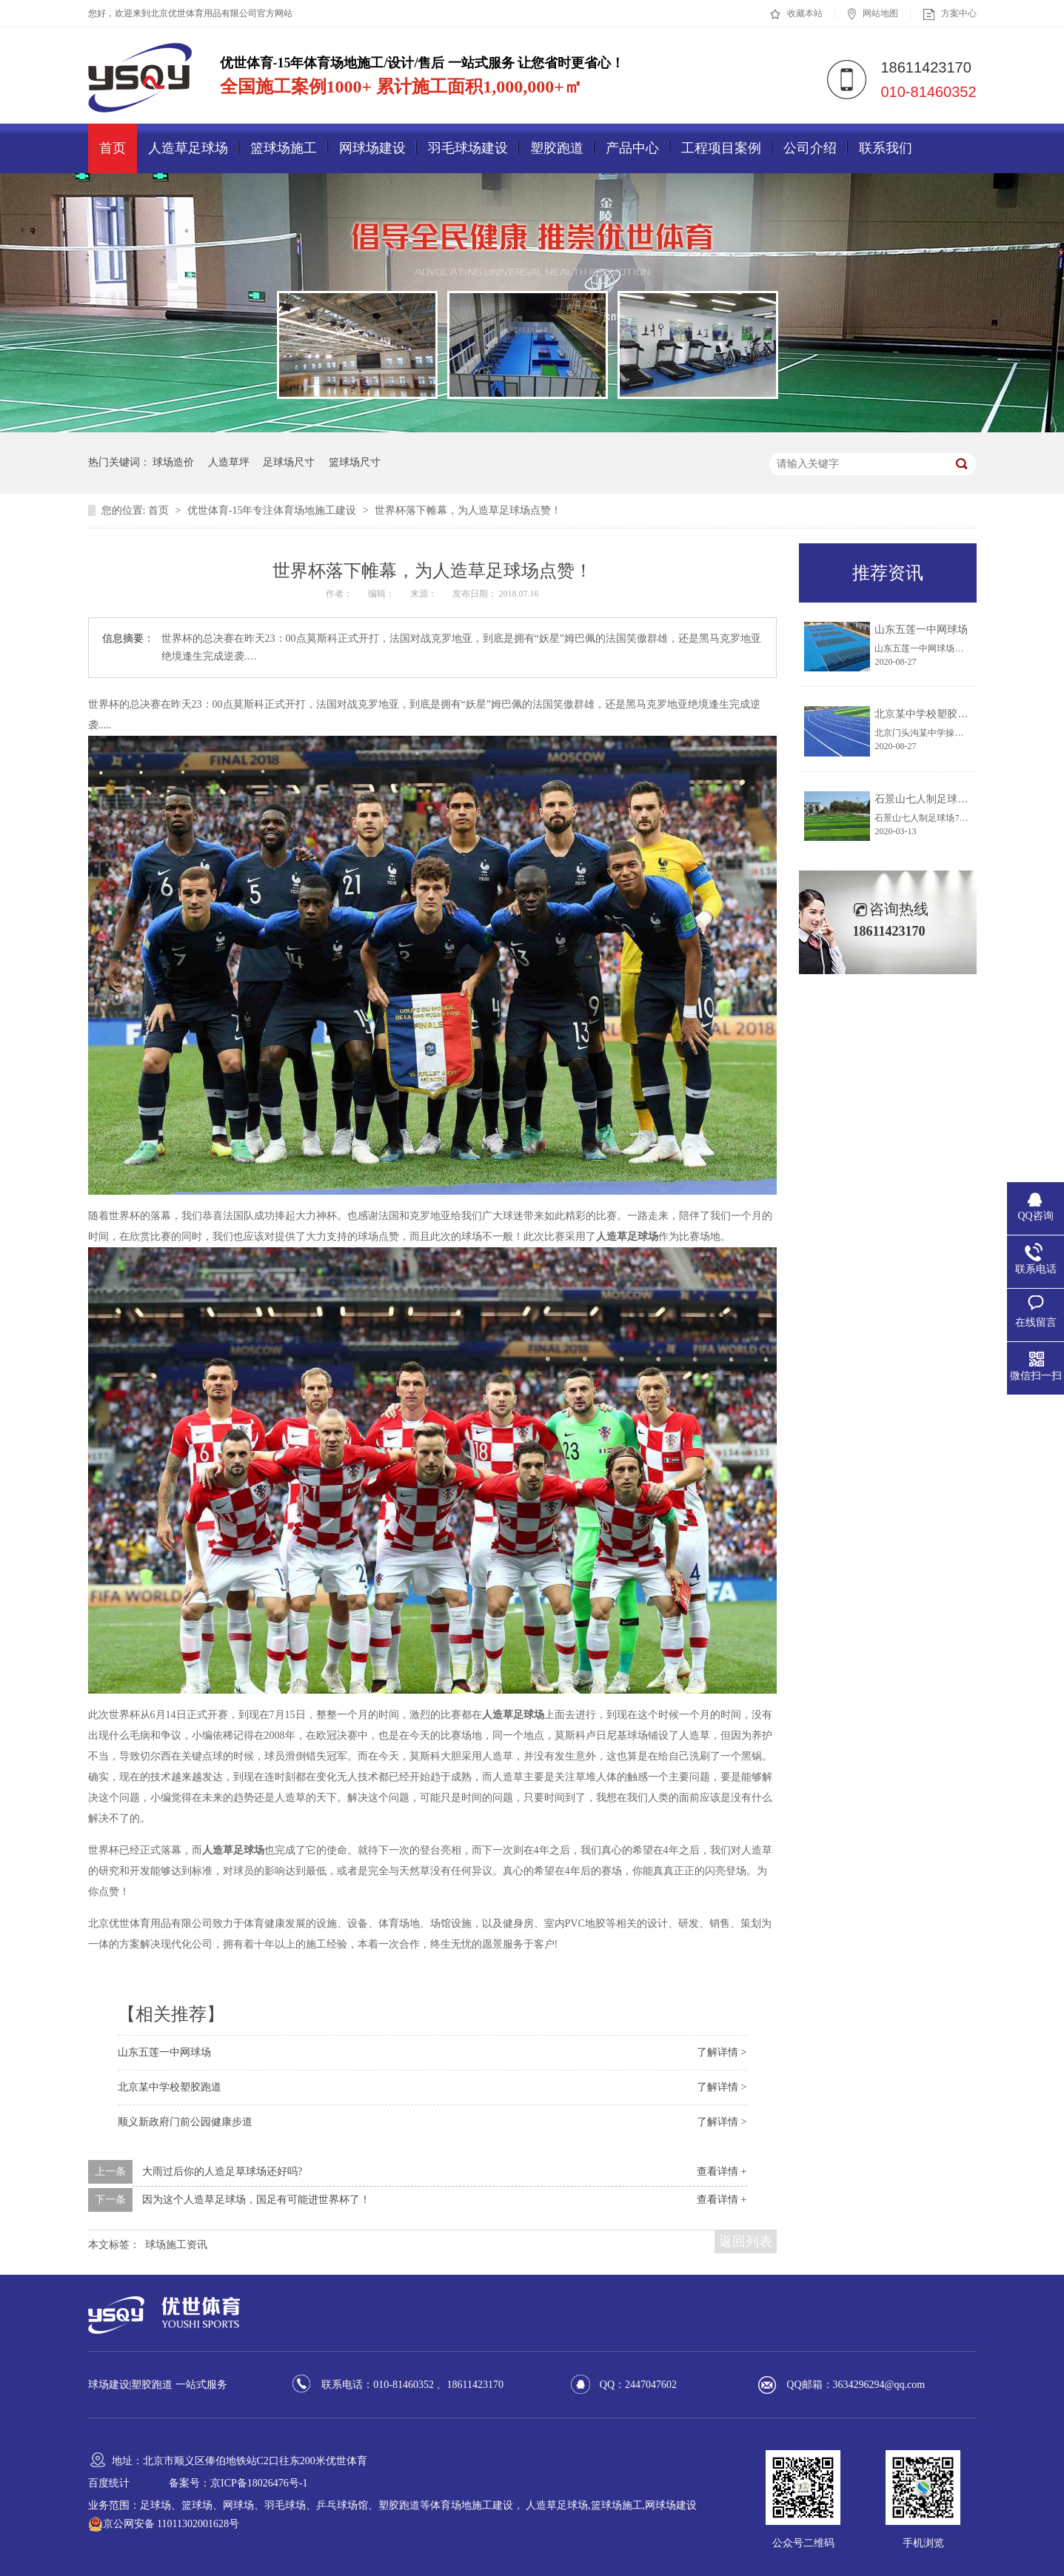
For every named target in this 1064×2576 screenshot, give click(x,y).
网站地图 (873, 14)
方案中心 (950, 14)
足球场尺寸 (289, 462)
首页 (112, 148)
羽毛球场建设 (468, 148)
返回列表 (745, 2241)
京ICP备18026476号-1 (258, 2483)
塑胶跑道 (556, 148)
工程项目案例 (721, 148)
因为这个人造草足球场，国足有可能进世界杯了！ (256, 2199)
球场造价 (173, 462)
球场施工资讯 (176, 2244)
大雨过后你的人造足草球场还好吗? (222, 2171)
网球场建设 (372, 148)
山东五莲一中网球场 (164, 2052)
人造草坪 (229, 462)
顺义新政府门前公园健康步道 (185, 2121)
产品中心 (632, 148)
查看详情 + (721, 2171)
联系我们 (885, 148)
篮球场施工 (283, 148)
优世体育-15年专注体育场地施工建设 (273, 510)
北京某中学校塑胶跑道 (169, 2087)
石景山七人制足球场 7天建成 (940, 799)
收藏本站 (796, 14)
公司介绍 (810, 148)
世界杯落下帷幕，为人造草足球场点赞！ (468, 510)
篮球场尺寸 (355, 462)
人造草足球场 (188, 148)
